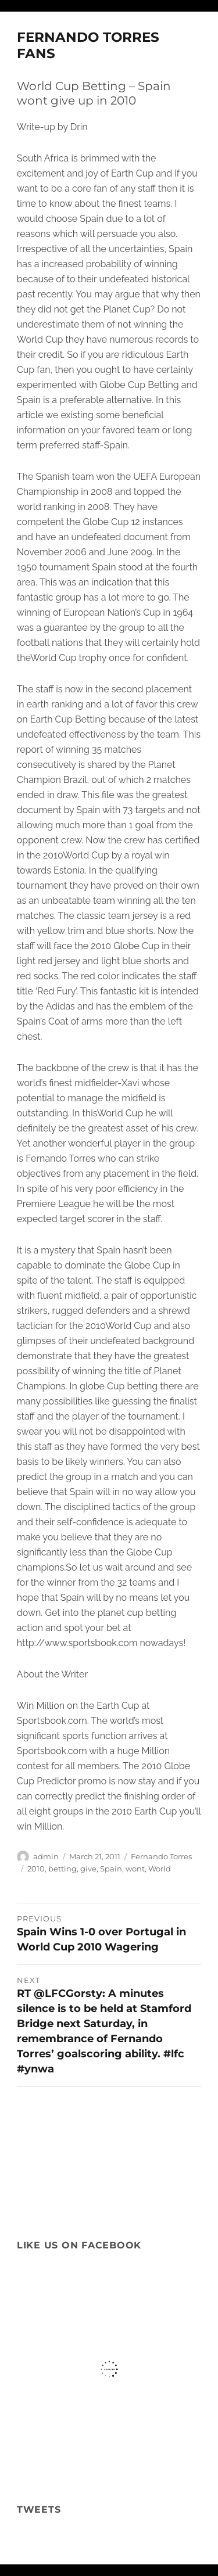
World (159, 1868)
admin (46, 1856)
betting (62, 1868)
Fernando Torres (161, 1856)
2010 (36, 1868)
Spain (111, 1868)
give (88, 1868)
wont (135, 1868)
